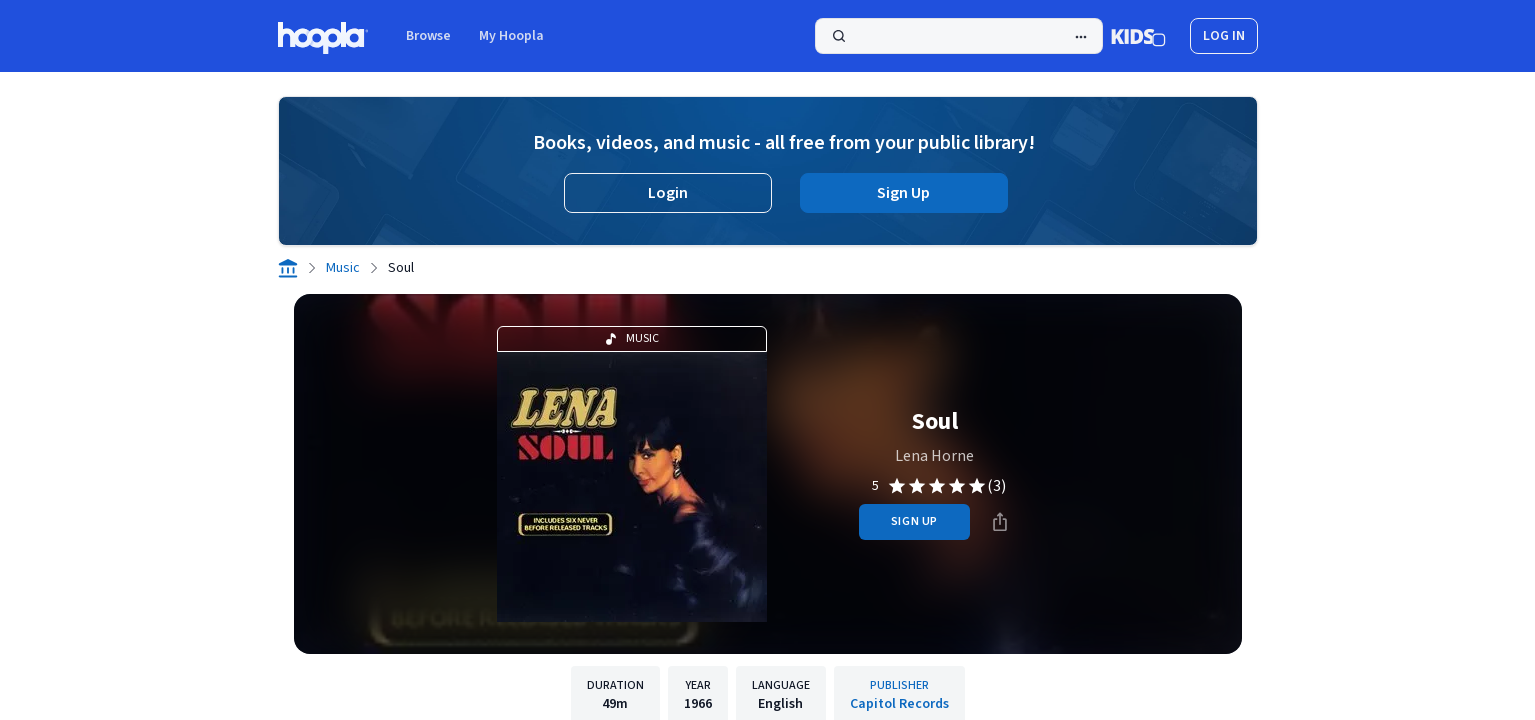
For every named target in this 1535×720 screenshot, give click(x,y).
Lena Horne (934, 456)
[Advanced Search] (1081, 37)
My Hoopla (511, 36)
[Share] (1000, 522)
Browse (428, 36)
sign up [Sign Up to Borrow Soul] (914, 521)
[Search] (959, 36)
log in (1224, 36)
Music (343, 268)
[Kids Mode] (1138, 36)
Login (668, 193)
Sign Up (903, 193)
